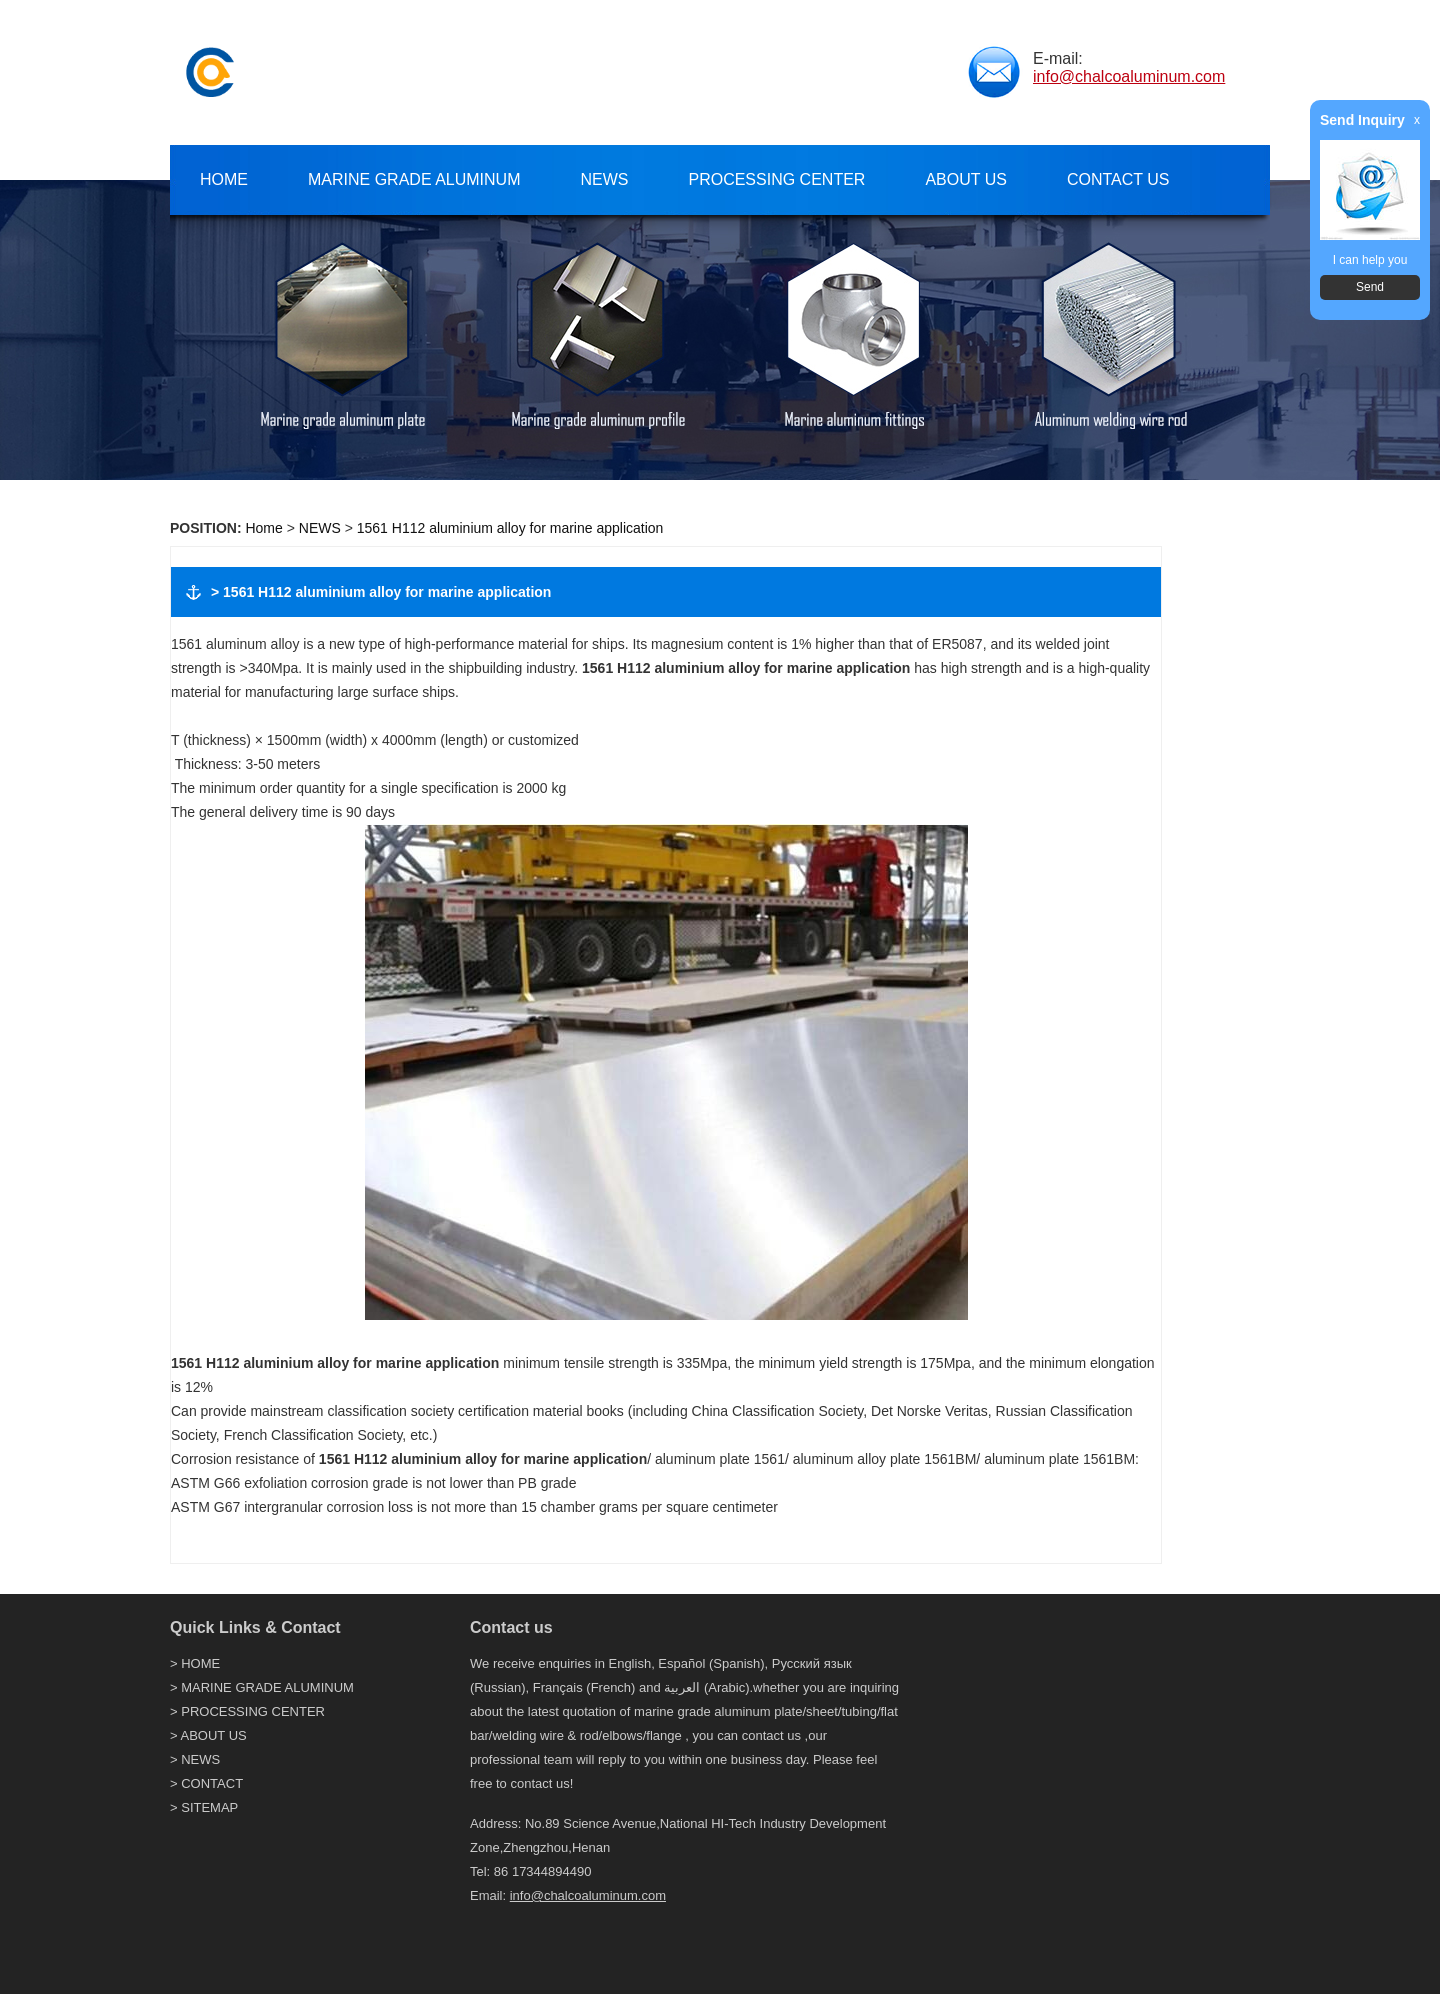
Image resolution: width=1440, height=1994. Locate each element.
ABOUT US (214, 1735)
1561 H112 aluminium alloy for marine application (510, 528)
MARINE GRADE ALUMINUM (267, 1687)
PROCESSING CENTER (253, 1711)
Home (263, 528)
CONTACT (212, 1783)
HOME (200, 1663)
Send (1370, 287)
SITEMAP (209, 1807)
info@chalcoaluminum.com (1129, 76)
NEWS (320, 528)
